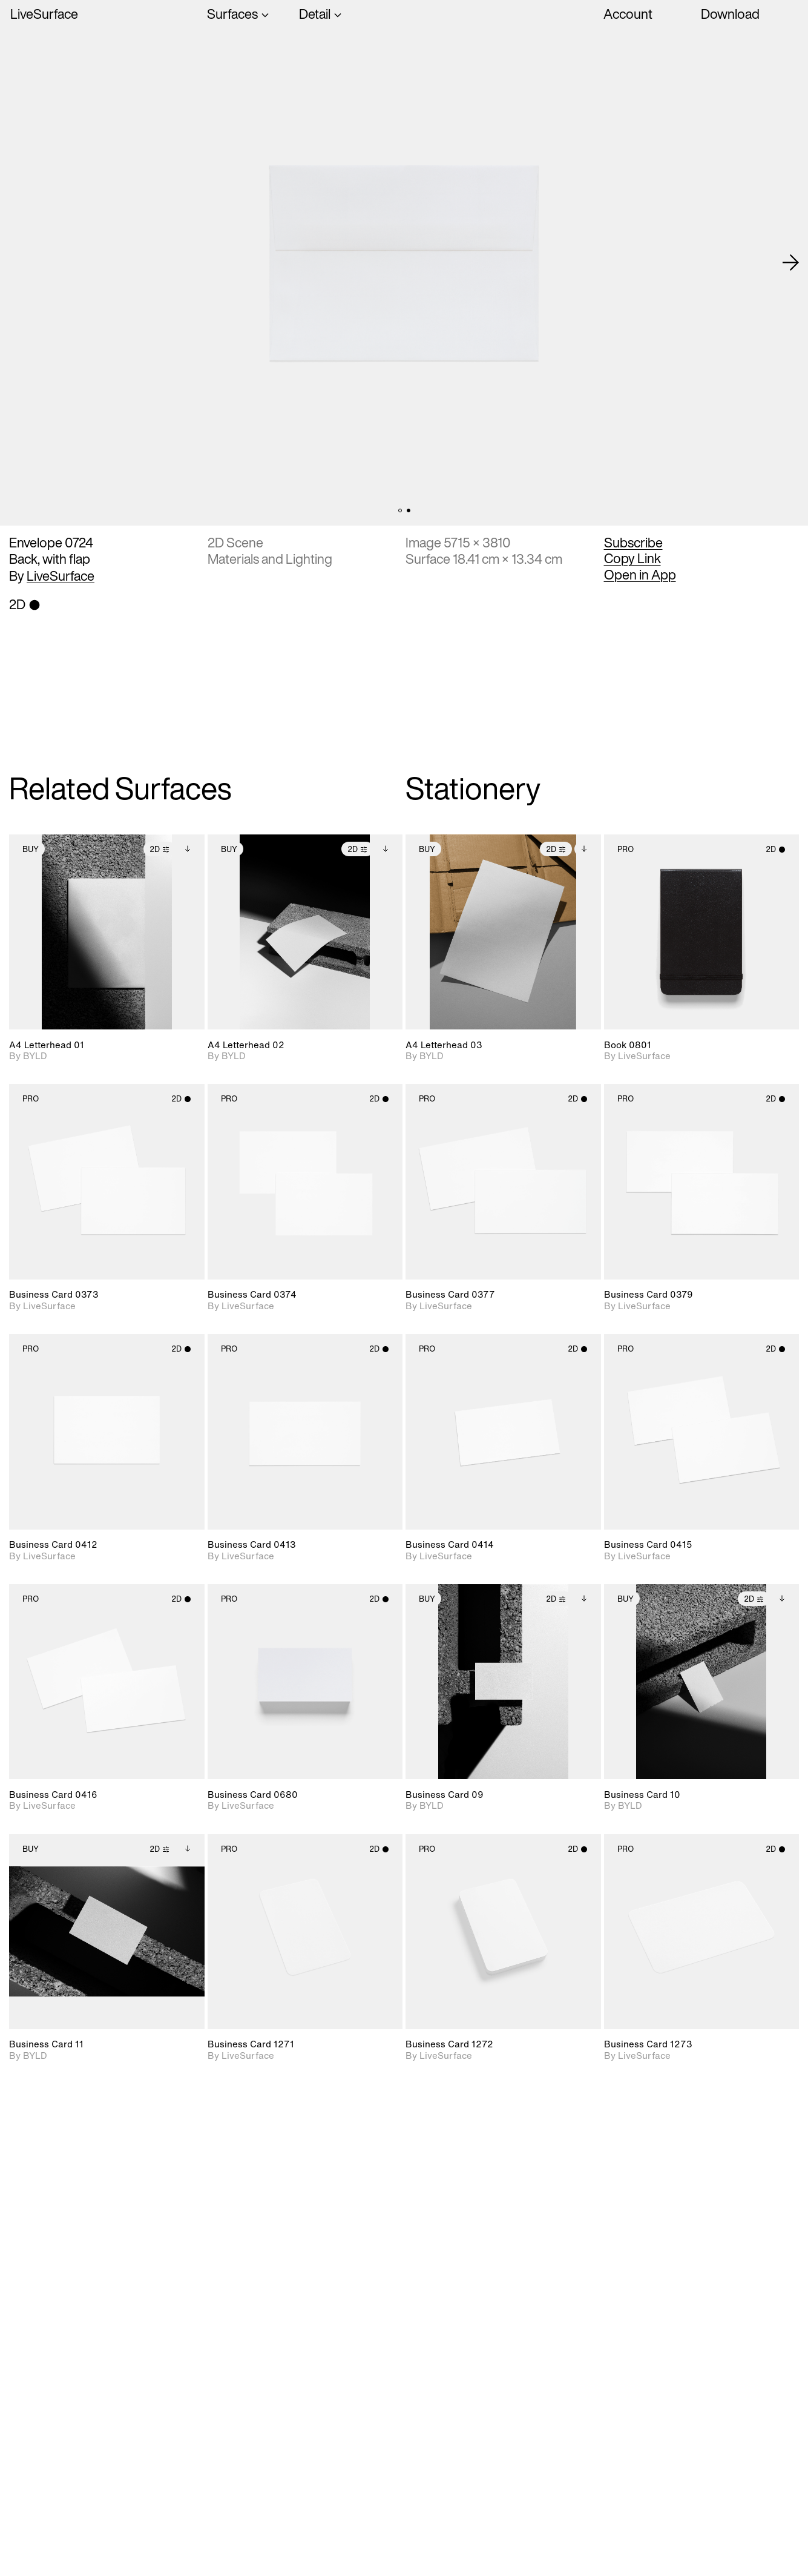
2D (159, 849)
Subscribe (633, 542)
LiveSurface (44, 14)
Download (730, 14)
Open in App (640, 575)
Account (627, 14)
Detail (314, 14)
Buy (30, 849)
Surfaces (232, 14)
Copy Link (632, 558)
